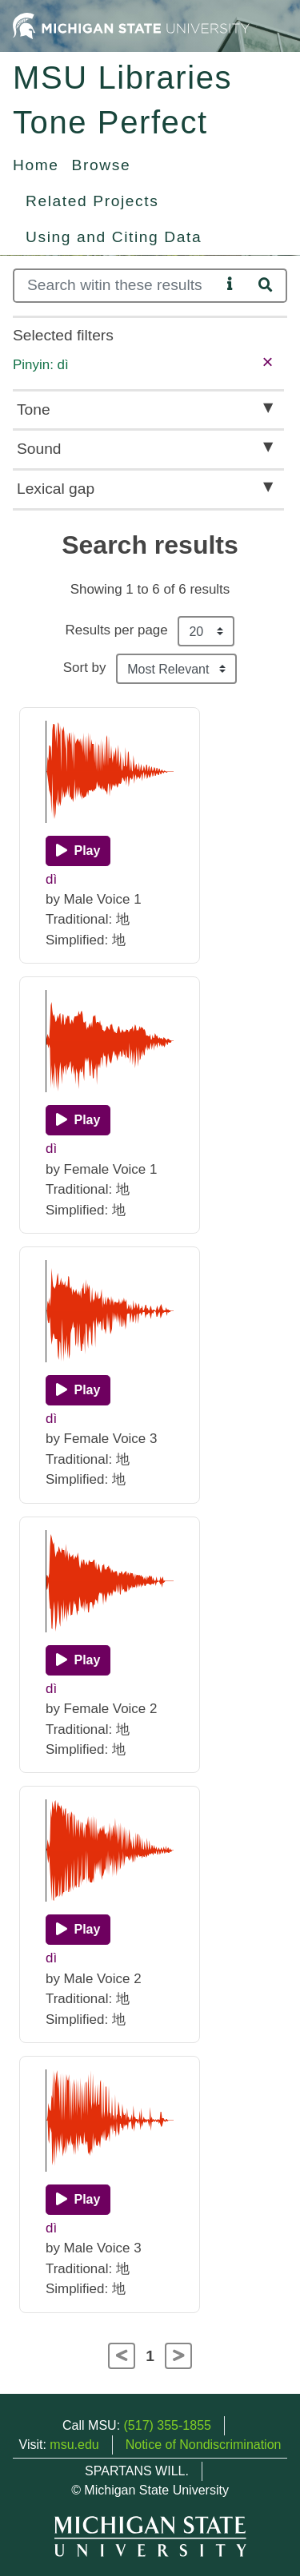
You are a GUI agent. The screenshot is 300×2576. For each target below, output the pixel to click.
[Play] (78, 851)
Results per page (117, 630)
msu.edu (74, 2444)
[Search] (117, 285)
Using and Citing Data (114, 237)
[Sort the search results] (176, 669)
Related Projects (92, 201)
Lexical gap (55, 488)
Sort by (84, 667)
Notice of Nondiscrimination (204, 2444)
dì (51, 879)
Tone (33, 409)
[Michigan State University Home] (131, 25)
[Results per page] (206, 631)
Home (36, 165)
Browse (101, 165)
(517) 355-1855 (167, 2425)
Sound (39, 448)
